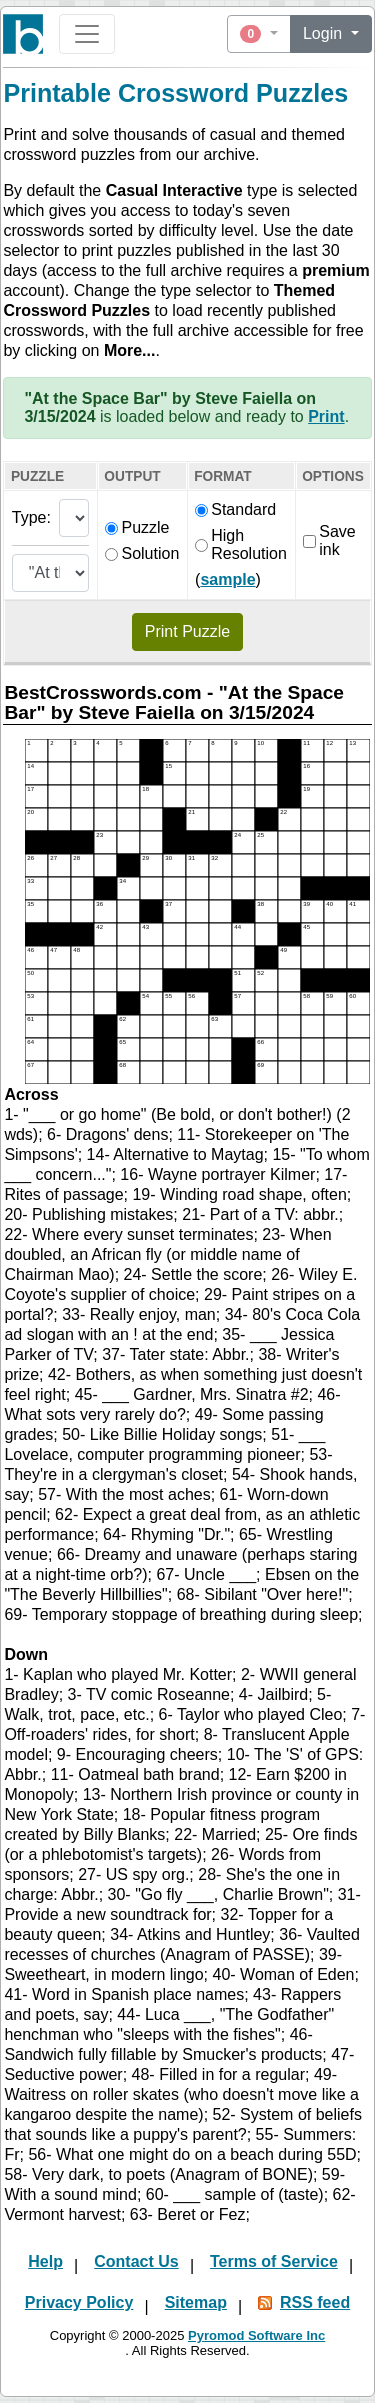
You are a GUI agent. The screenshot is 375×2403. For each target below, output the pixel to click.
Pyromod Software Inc (256, 2335)
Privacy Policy (79, 2302)
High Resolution (241, 544)
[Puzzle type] (74, 518)
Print (326, 416)
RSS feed (315, 2302)
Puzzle (137, 527)
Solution (142, 553)
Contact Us (136, 2261)
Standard (235, 509)
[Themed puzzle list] (51, 573)
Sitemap (196, 2302)
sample (227, 579)
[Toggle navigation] (87, 34)
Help (45, 2261)
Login (325, 33)
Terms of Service (274, 2261)
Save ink (329, 540)
